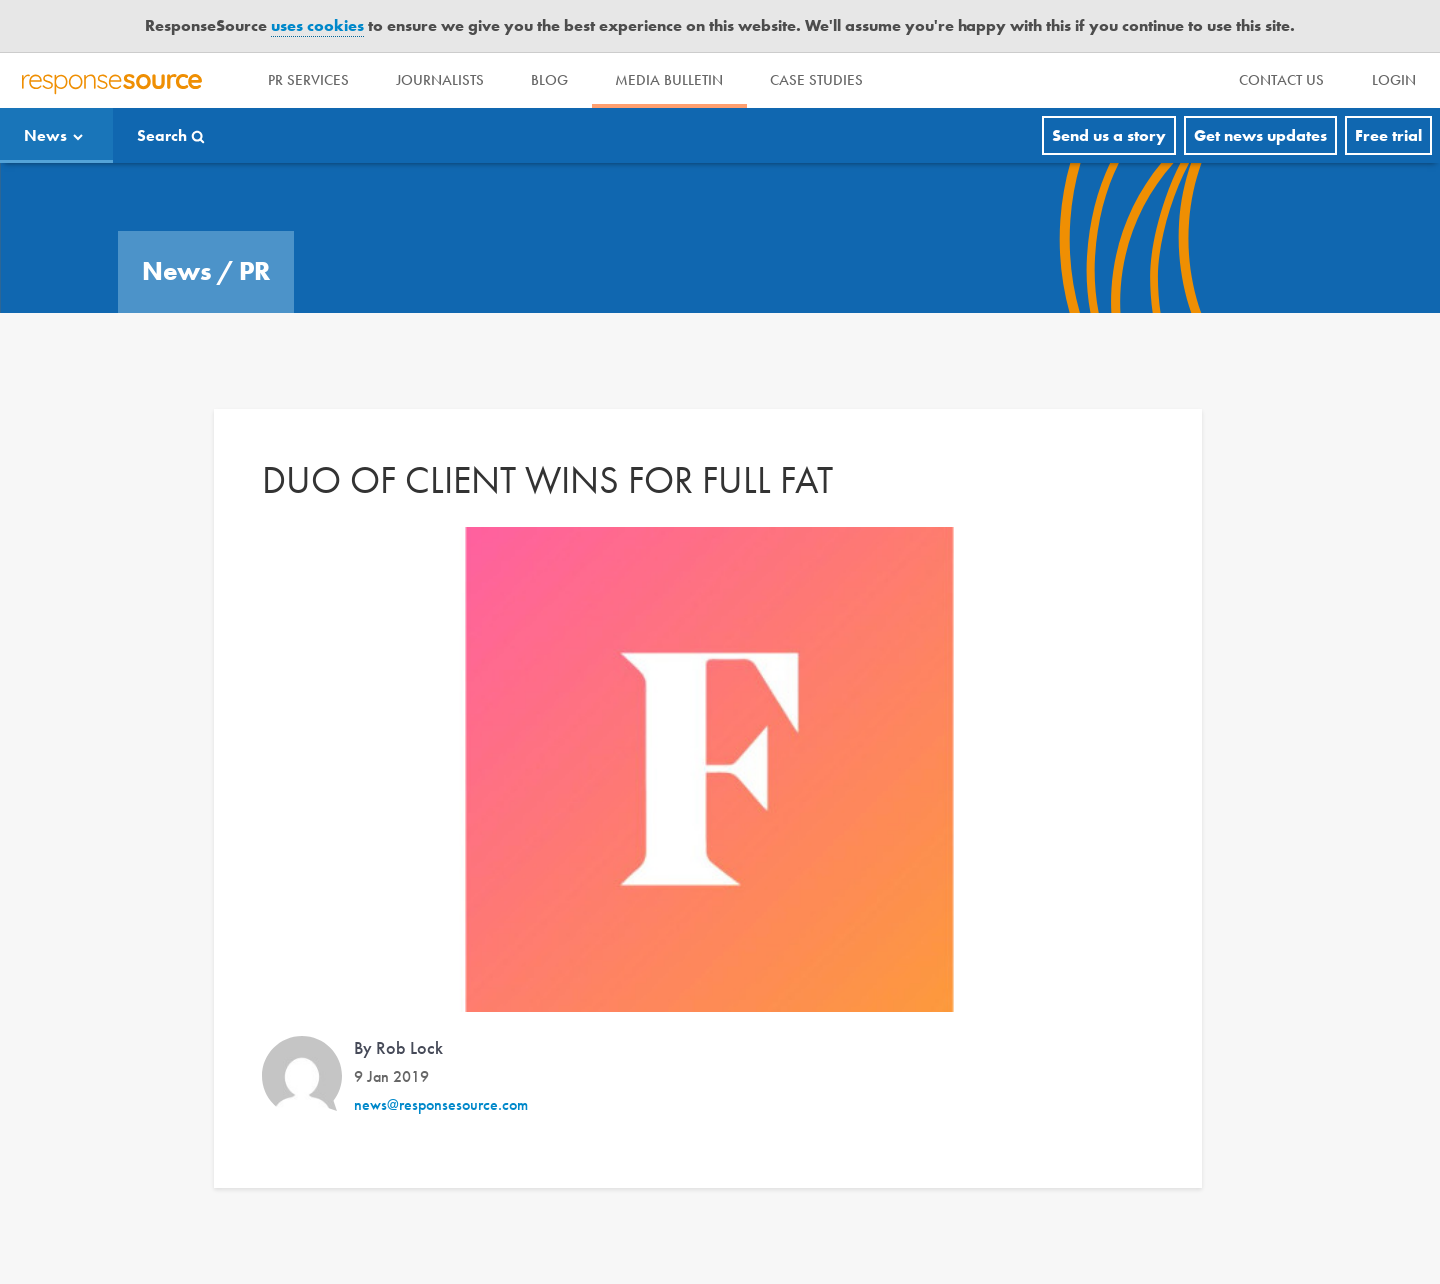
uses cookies (317, 25)
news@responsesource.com (441, 1104)
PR (254, 271)
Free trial (1388, 135)
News (45, 135)
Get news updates (1260, 135)
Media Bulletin (673, 80)
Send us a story (1109, 135)
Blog (552, 80)
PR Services (309, 80)
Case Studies (821, 80)
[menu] (1281, 80)
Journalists (442, 80)
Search (162, 135)
